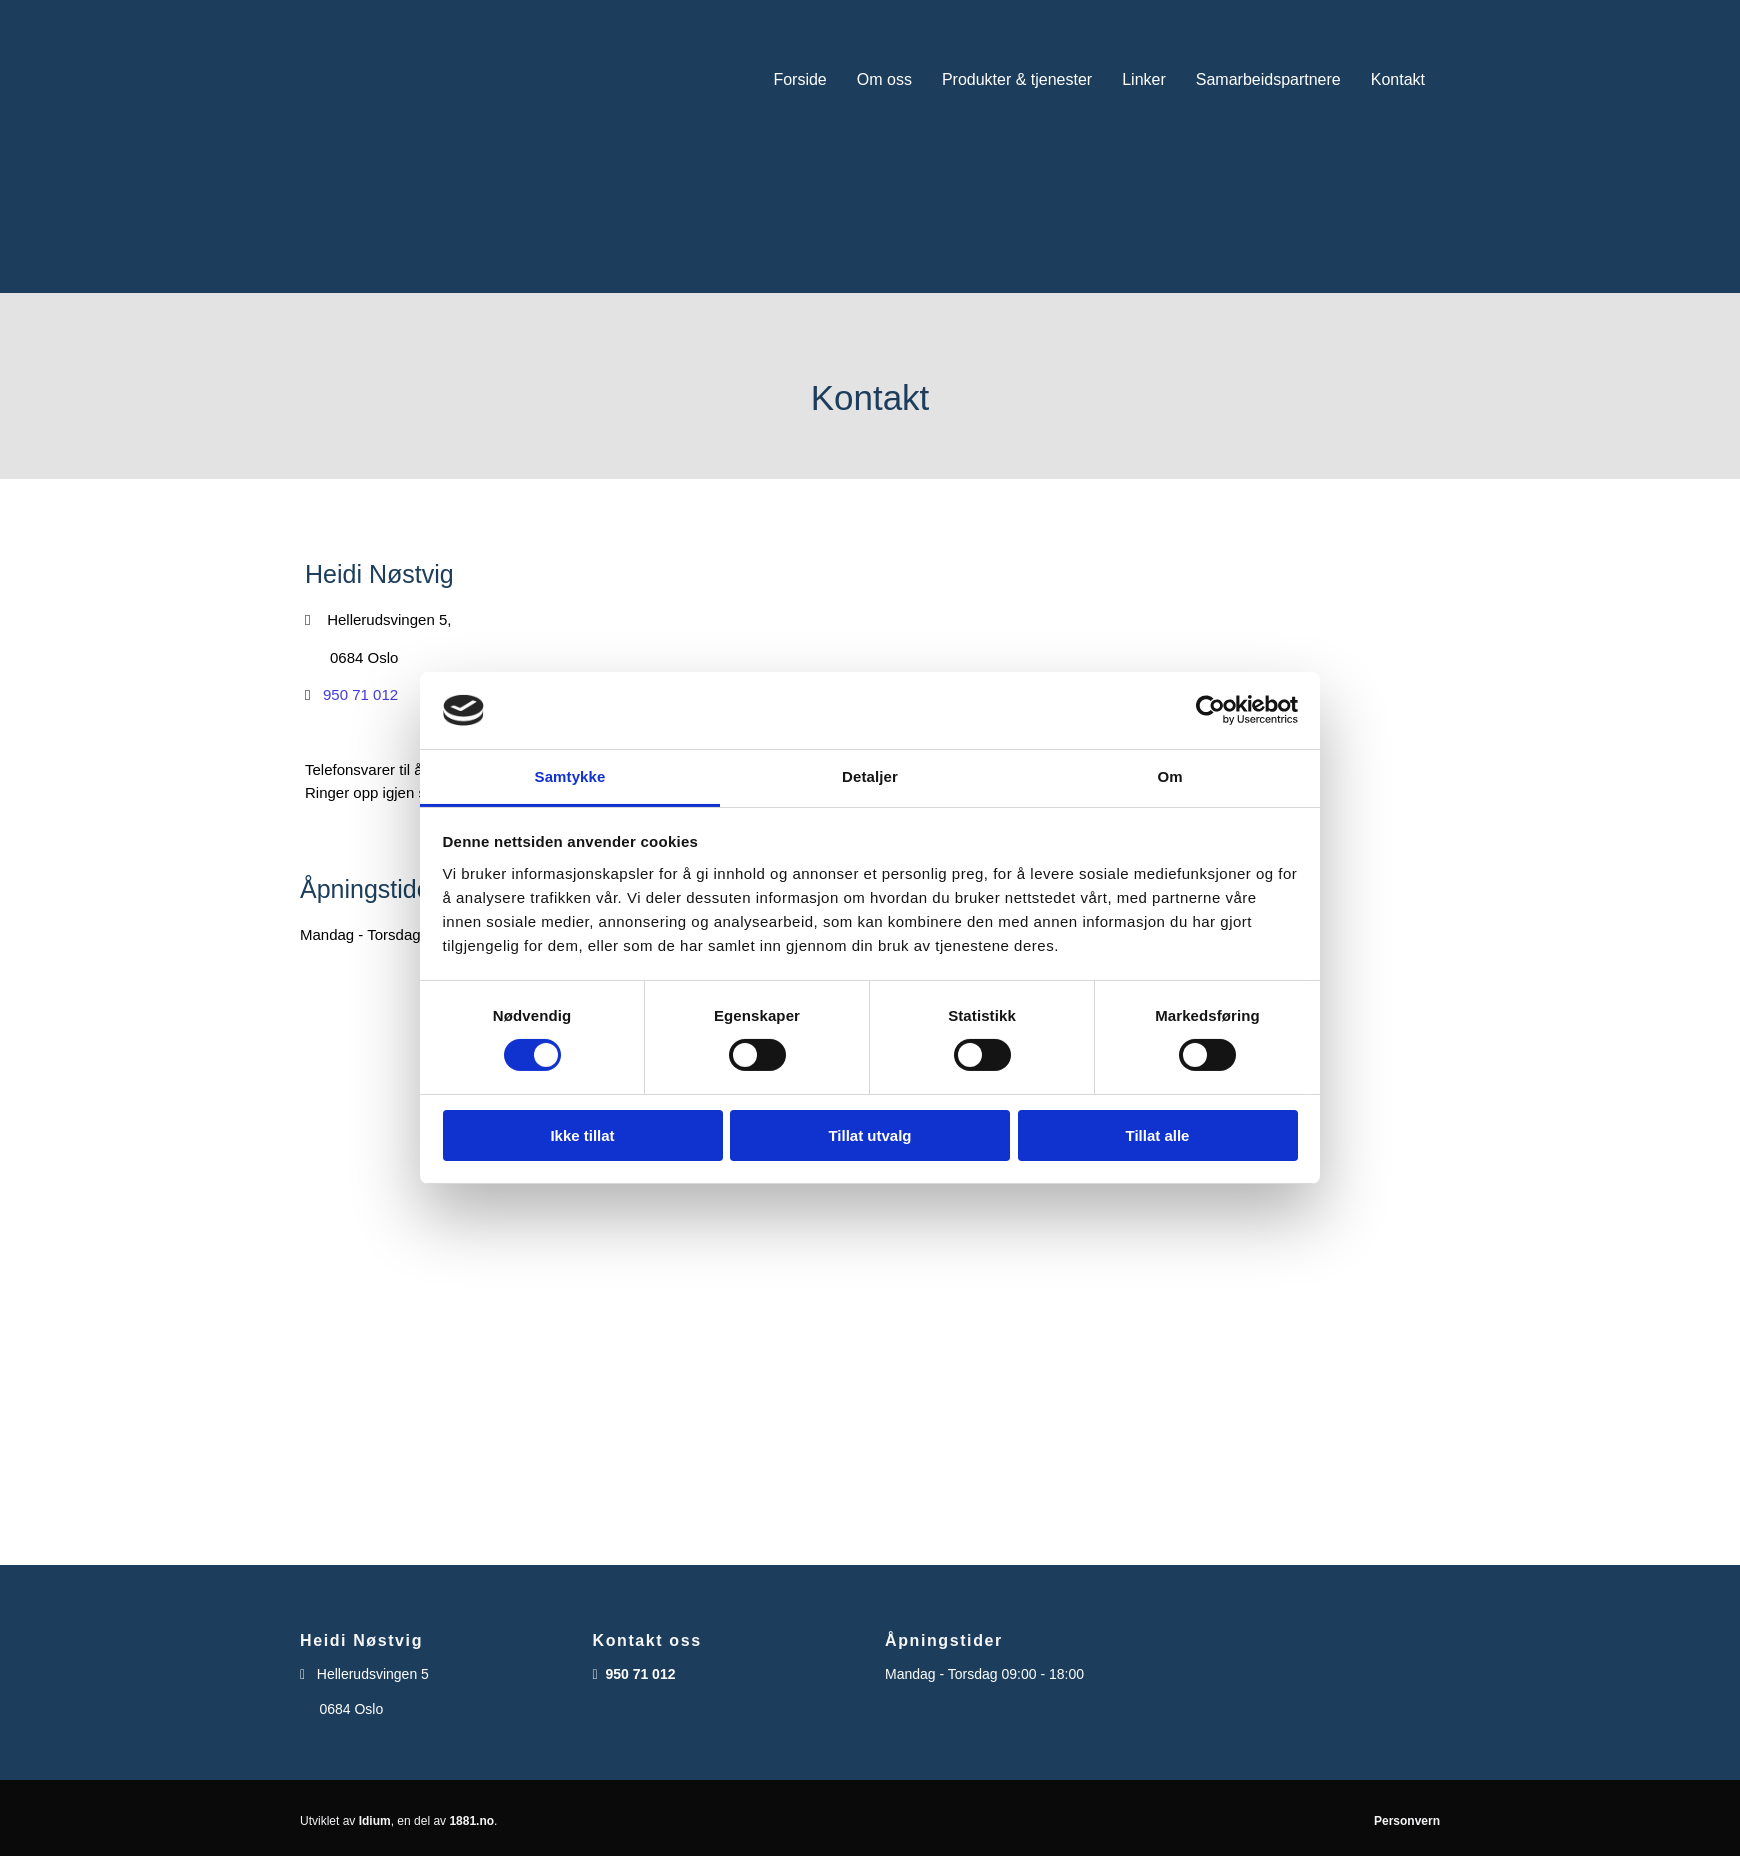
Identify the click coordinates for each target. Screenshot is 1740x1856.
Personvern (1407, 1821)
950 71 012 (360, 694)
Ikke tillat (582, 1135)
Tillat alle (1158, 1135)
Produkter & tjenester (1017, 79)
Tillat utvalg (869, 1135)
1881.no (471, 1821)
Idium (375, 1821)
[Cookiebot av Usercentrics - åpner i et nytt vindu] (1210, 710)
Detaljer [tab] (870, 776)
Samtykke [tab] (570, 776)
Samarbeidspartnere (1268, 79)
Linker (1144, 79)
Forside (799, 79)
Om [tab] (1169, 776)
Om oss (884, 79)
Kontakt (1398, 79)
